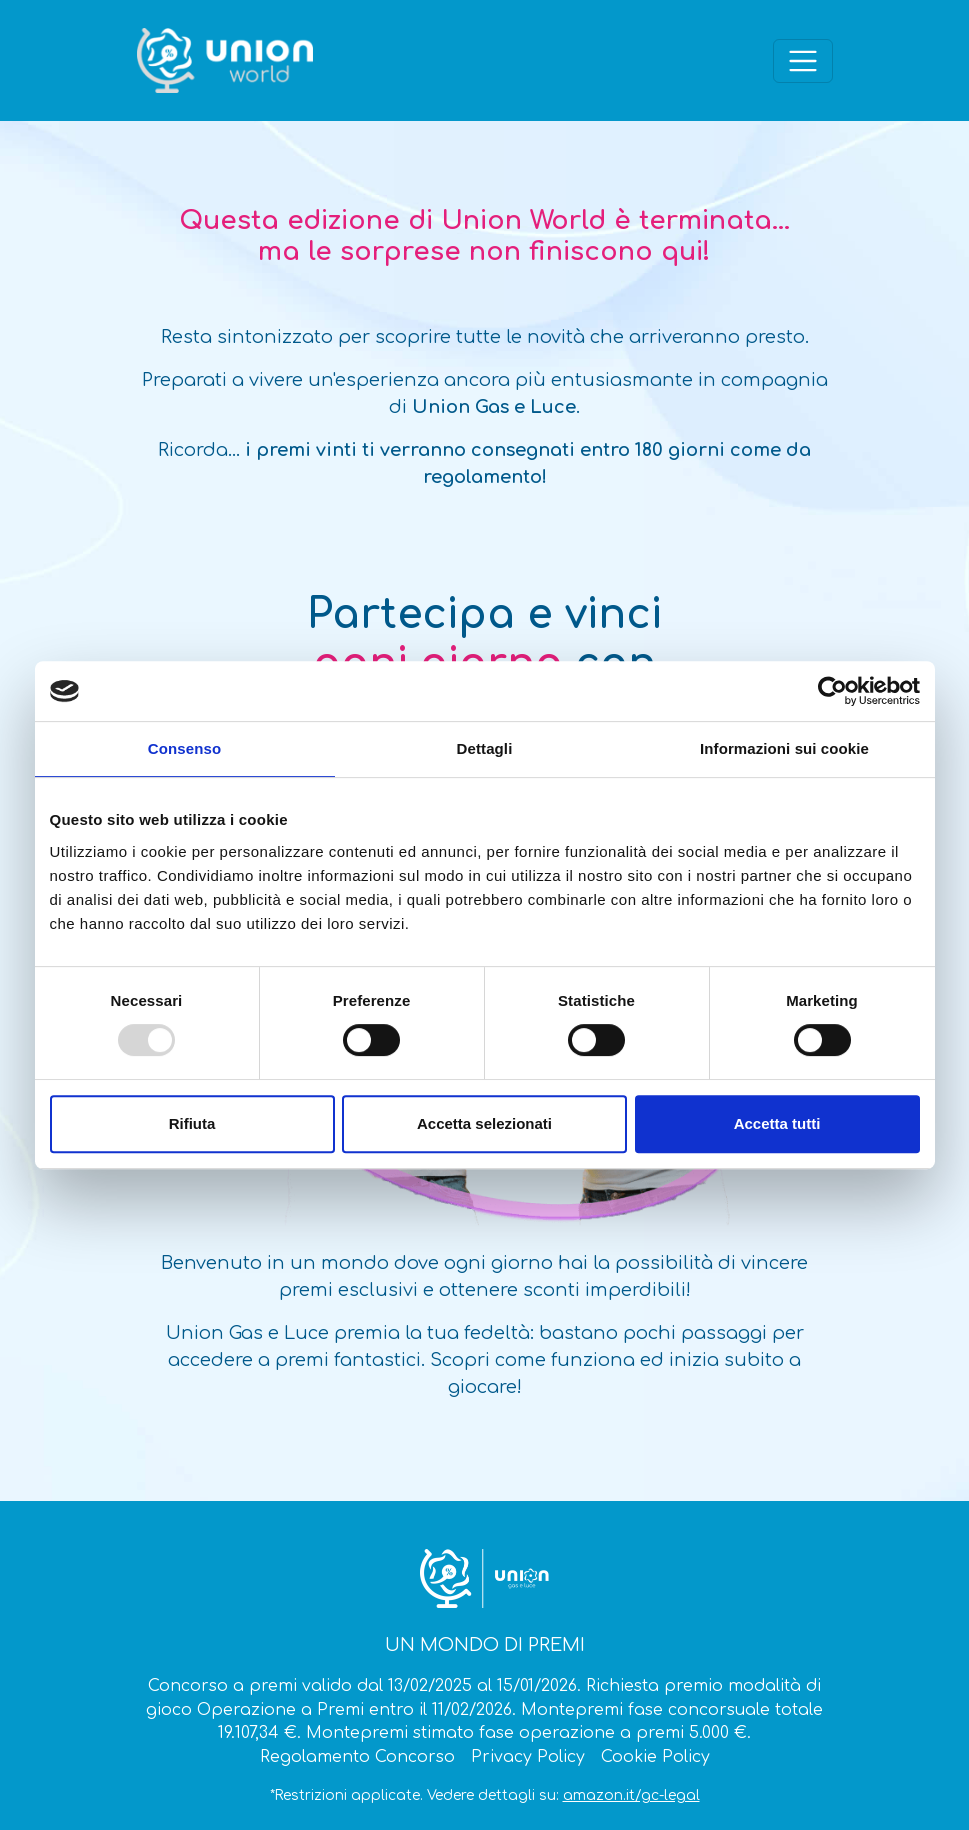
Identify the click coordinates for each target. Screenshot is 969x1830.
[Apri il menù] (803, 61)
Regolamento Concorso (357, 1757)
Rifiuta (192, 1123)
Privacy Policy (528, 1757)
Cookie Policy (655, 1757)
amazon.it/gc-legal (631, 1795)
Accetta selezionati (484, 1123)
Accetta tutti (777, 1123)
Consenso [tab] (184, 748)
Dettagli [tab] (485, 748)
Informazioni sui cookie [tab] (784, 748)
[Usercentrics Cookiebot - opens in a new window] (832, 691)
